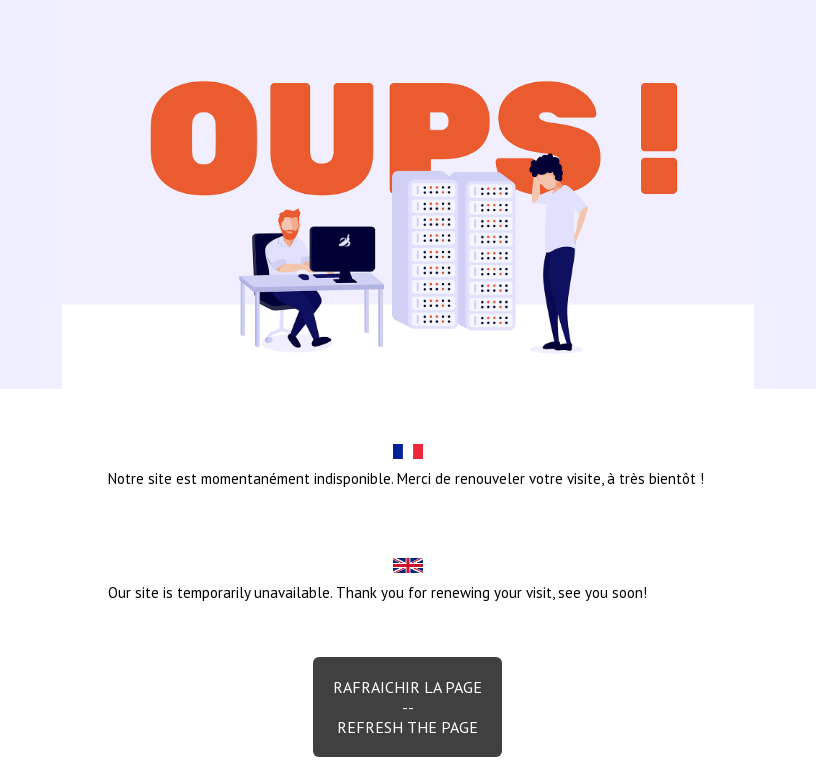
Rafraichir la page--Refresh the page (407, 707)
